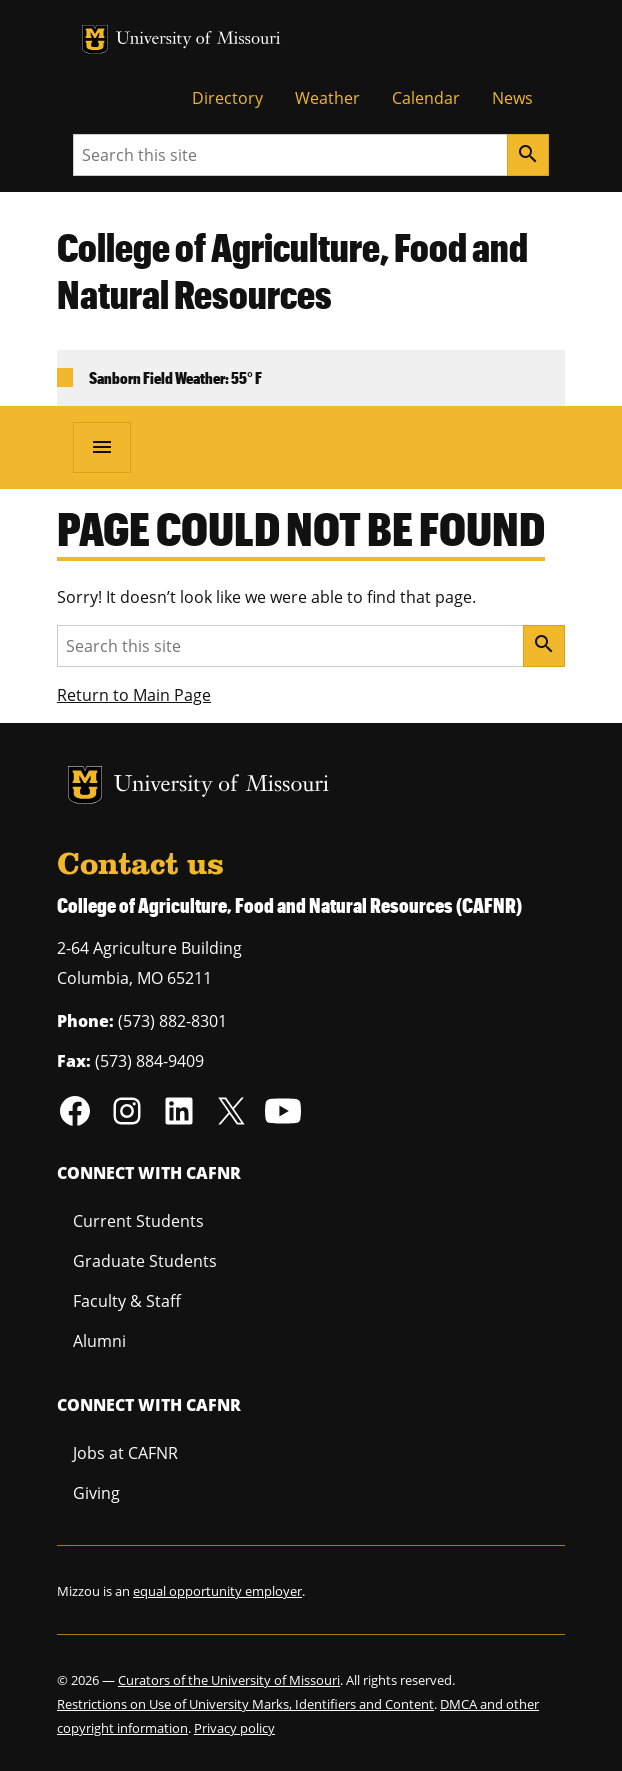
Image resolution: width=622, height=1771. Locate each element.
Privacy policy (234, 1728)
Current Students (138, 1221)
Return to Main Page (134, 695)
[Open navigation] (102, 447)
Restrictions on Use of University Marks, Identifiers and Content (245, 1704)
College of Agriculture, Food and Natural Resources (292, 270)
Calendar (426, 98)
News (512, 98)
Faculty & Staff (127, 1301)
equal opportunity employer (217, 1591)
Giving (96, 1493)
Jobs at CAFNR (125, 1453)
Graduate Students (145, 1261)
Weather (327, 98)
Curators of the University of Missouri (229, 1680)
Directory (227, 98)
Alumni (99, 1341)
